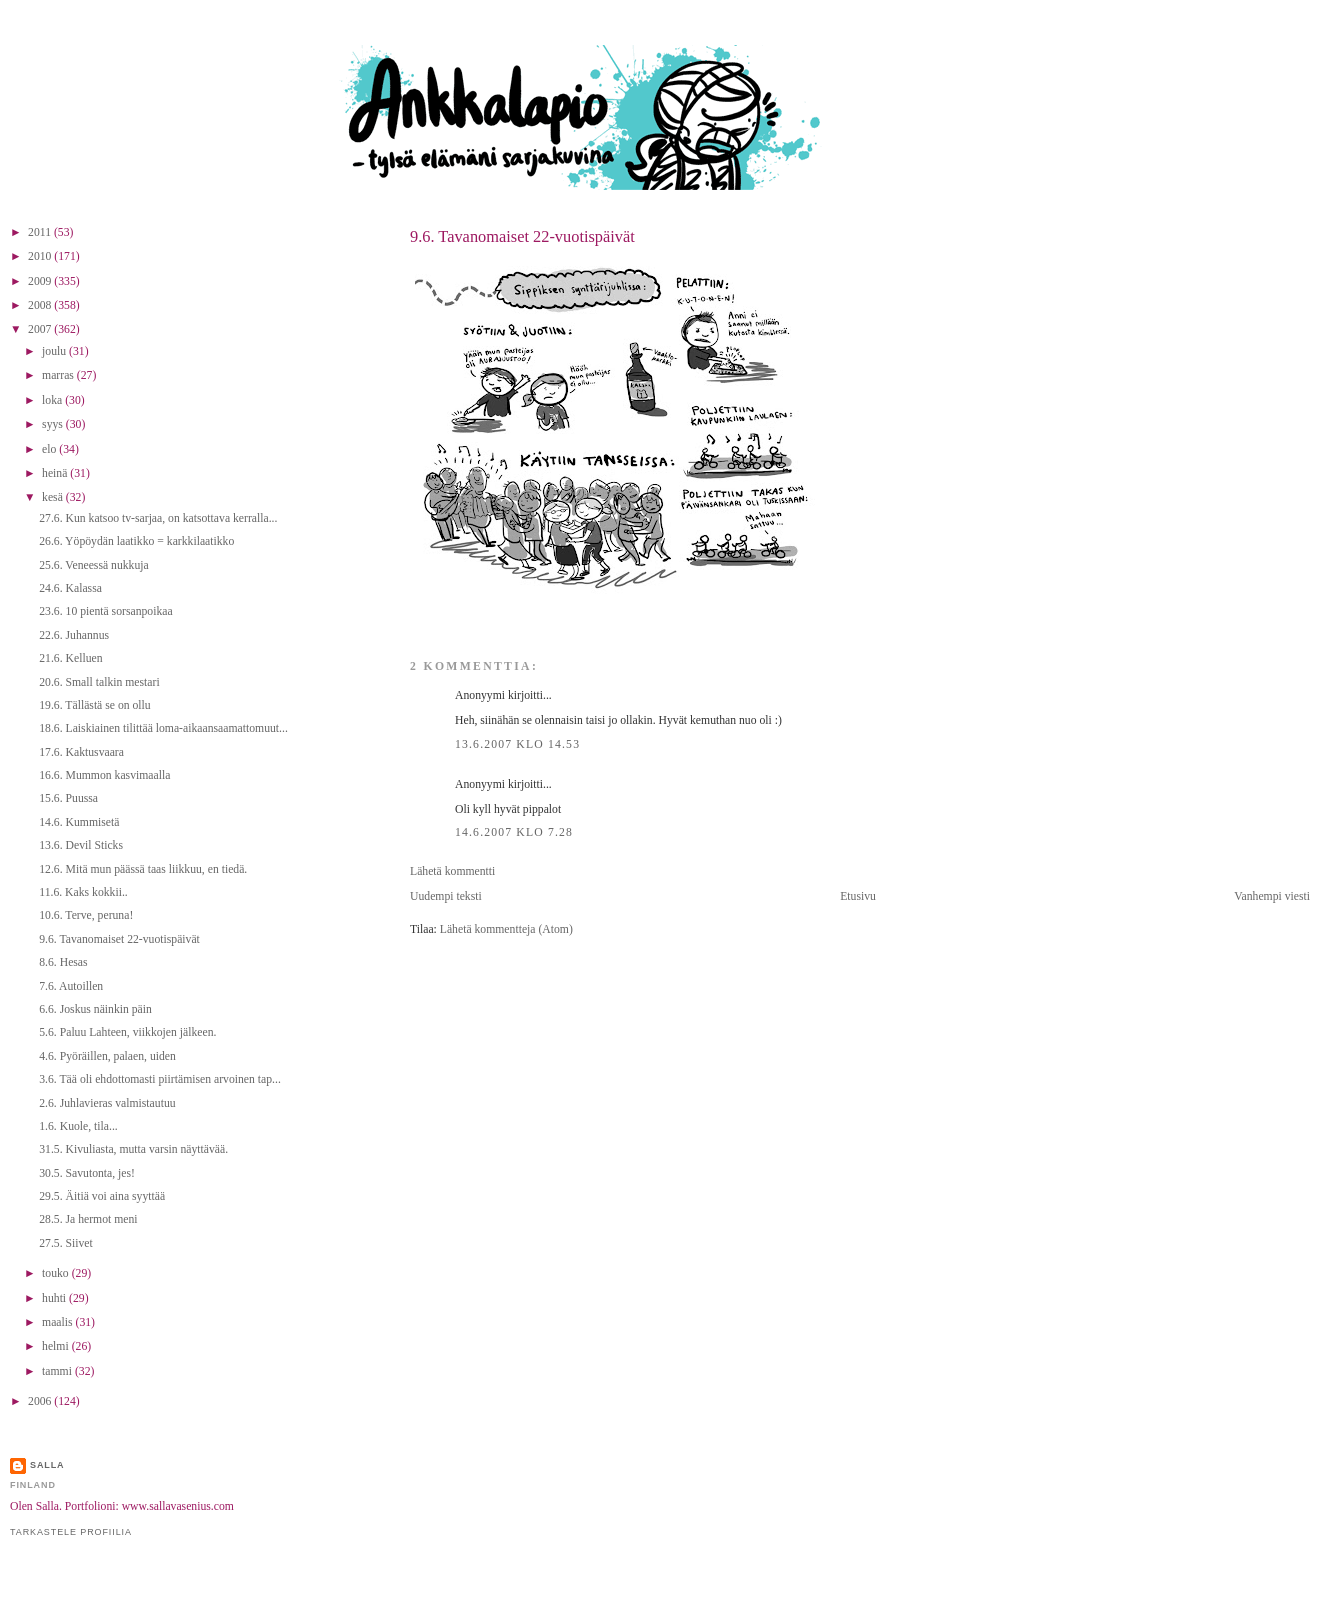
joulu (55, 351)
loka (53, 400)
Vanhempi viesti (1272, 896)
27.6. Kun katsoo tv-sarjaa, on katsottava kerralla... (158, 518)
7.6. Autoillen (71, 986)
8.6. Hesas (63, 962)
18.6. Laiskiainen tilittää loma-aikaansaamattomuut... (163, 728)
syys (54, 424)
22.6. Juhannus (74, 635)
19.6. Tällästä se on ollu (94, 705)
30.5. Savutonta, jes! (87, 1173)
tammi (58, 1371)
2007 (41, 329)
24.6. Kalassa (70, 588)
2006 (41, 1401)
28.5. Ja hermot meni (88, 1219)
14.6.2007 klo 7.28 (514, 832)
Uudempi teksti (446, 896)
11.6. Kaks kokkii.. (83, 892)
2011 (41, 232)
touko (57, 1273)
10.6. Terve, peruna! (86, 915)
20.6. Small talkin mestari (99, 682)
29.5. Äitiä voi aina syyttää (102, 1196)
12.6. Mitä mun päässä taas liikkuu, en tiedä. (143, 869)
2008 (41, 305)
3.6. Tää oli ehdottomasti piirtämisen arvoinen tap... (160, 1079)
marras (59, 375)
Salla (47, 1465)
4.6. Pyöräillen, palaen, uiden (107, 1056)
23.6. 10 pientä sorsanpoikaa (105, 611)
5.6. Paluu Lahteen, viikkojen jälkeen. (127, 1032)
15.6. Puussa (68, 798)
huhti (55, 1298)
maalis (58, 1322)
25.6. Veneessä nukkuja (94, 565)
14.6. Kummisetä (79, 822)
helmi (57, 1346)
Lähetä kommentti (452, 871)
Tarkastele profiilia (71, 1532)
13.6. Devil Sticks (81, 845)
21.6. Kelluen (70, 658)
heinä (56, 473)
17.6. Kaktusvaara (81, 752)
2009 (41, 281)
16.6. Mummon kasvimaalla (104, 775)
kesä (54, 497)
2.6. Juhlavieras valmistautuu (107, 1103)
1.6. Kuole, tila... (78, 1126)
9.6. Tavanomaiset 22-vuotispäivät (522, 236)
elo (50, 449)
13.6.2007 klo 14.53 (517, 744)
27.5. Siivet (66, 1243)
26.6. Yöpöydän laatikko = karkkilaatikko (136, 541)
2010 (41, 256)
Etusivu (858, 896)
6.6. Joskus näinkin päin (95, 1009)
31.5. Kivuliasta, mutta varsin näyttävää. (133, 1149)
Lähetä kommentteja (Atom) (506, 929)
